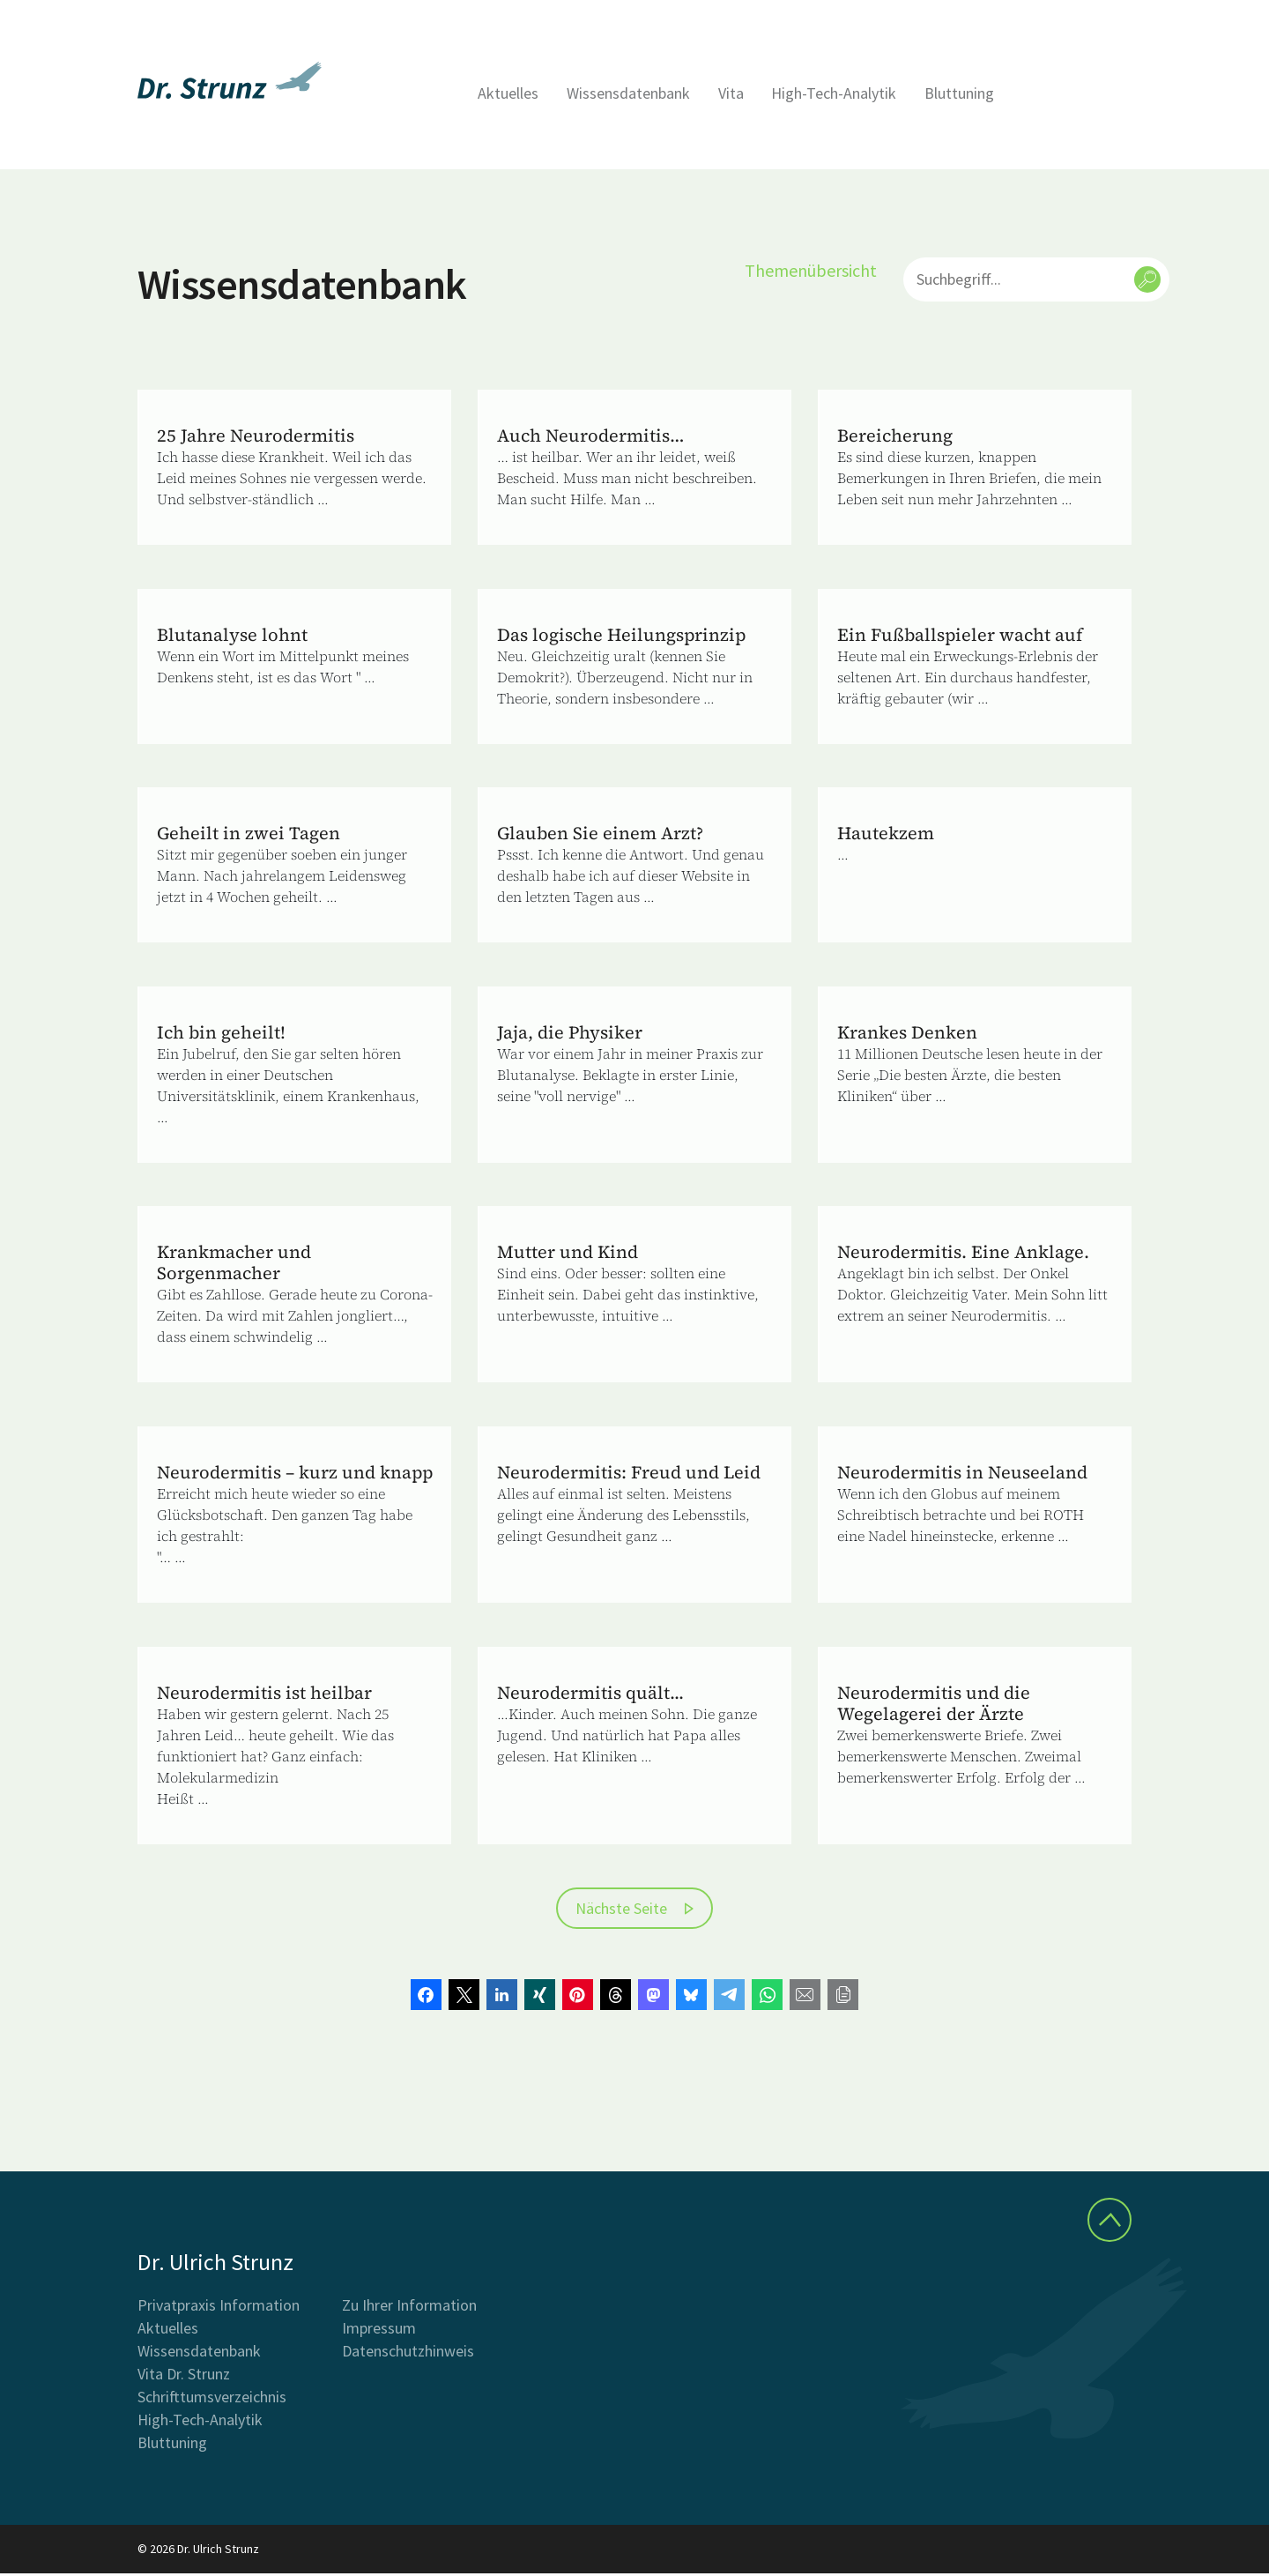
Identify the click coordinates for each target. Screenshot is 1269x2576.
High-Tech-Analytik (833, 93)
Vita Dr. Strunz (183, 2376)
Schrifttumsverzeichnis (211, 2399)
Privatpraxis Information (218, 2307)
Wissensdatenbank (628, 93)
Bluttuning (959, 93)
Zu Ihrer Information (409, 2307)
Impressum (379, 2330)
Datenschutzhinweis (408, 2353)
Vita (731, 93)
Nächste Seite (621, 1911)
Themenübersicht (811, 270)
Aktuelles (508, 93)
